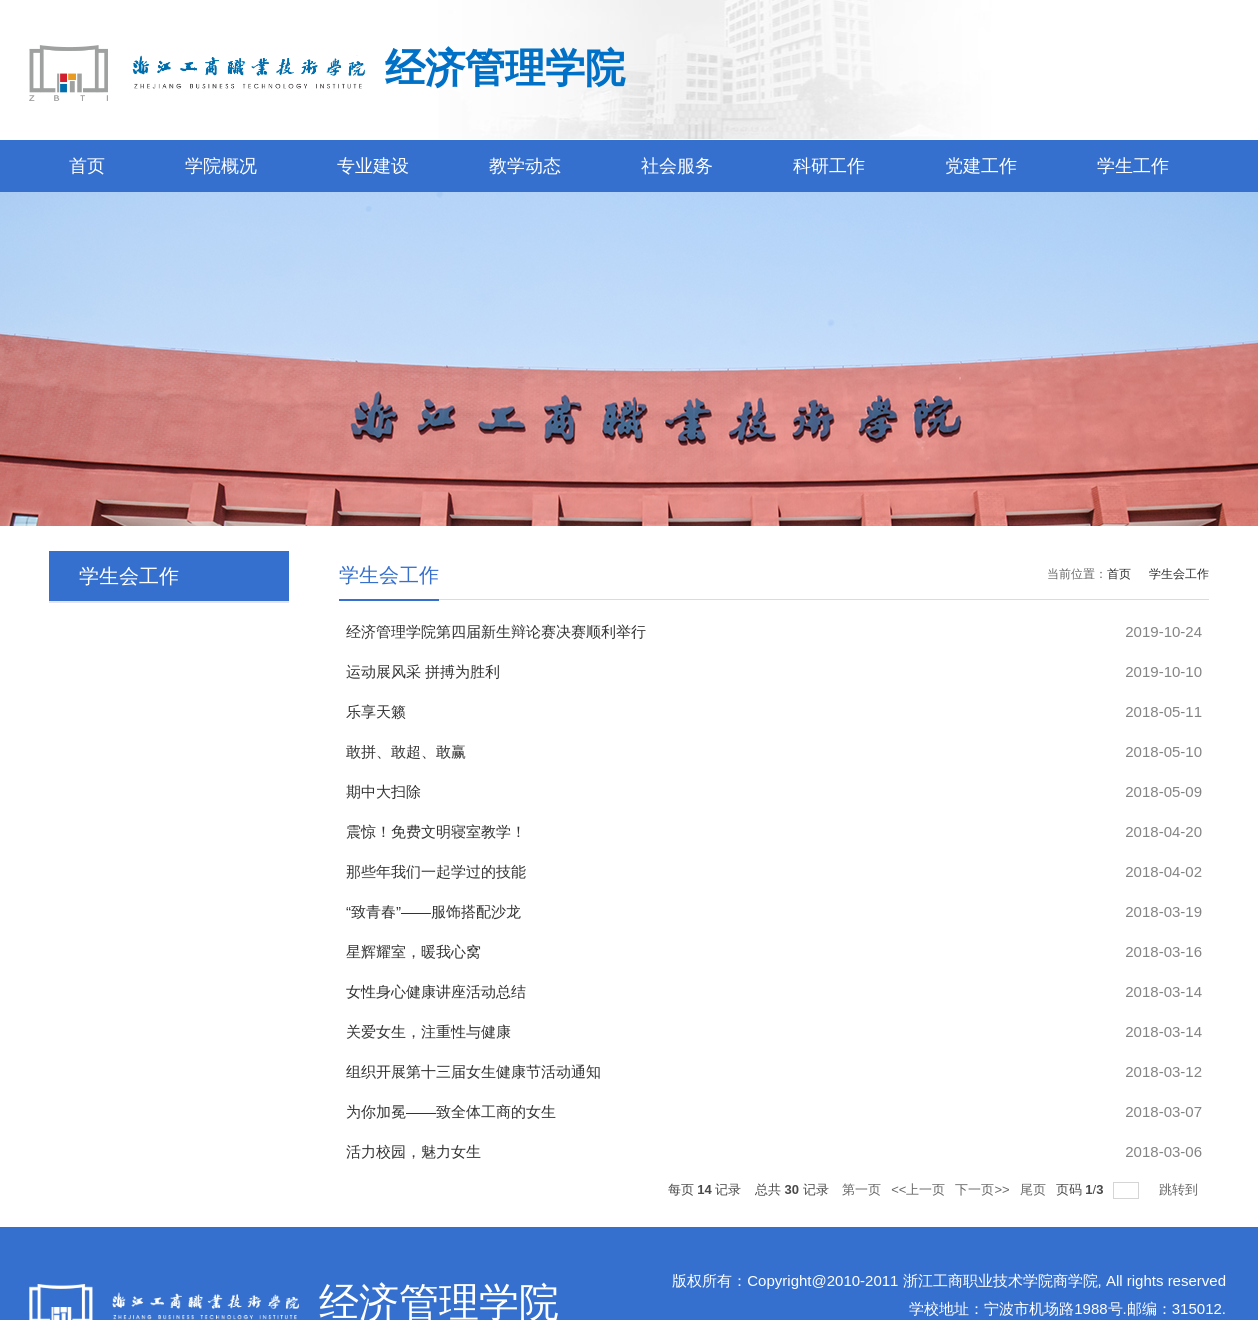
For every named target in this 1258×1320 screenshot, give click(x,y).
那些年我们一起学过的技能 (436, 871)
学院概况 (221, 166)
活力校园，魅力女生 (413, 1151)
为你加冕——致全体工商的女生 (451, 1111)
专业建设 (373, 166)
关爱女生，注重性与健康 (428, 1031)
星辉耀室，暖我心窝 (413, 951)
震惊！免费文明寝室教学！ (436, 831)
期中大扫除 (383, 791)
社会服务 (677, 166)
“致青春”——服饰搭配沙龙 (433, 911)
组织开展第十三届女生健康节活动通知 (473, 1071)
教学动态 (525, 166)
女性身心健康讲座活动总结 (436, 991)
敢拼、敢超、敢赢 (406, 751)
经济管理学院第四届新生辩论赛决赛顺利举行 (496, 631)
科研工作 (829, 166)
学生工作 (1133, 166)
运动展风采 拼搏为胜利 (423, 671)
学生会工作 (1179, 574)
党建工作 (981, 166)
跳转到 (1180, 1189)
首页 (87, 166)
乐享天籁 (376, 711)
